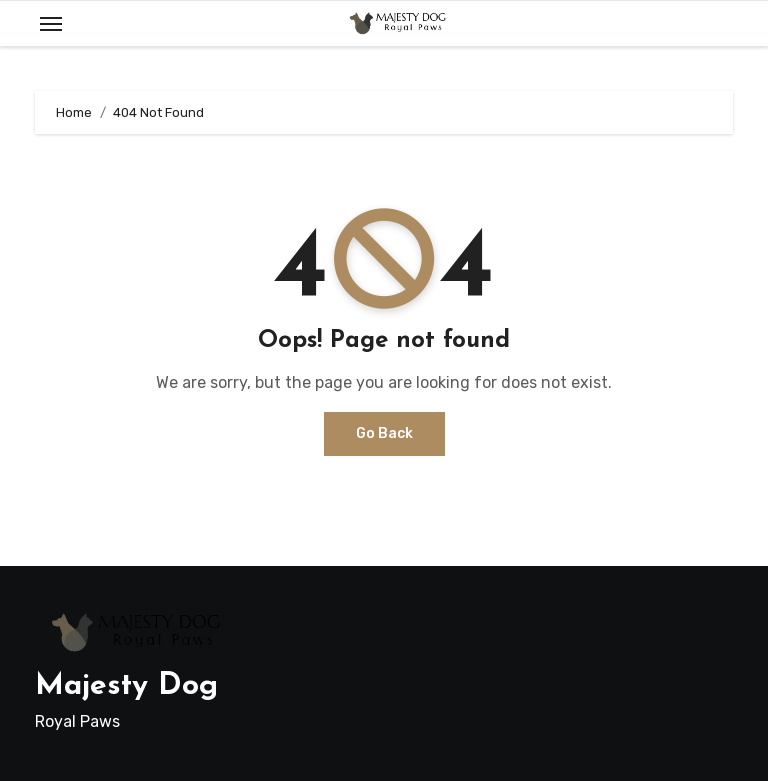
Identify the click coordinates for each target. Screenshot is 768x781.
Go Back (384, 433)
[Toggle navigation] (51, 24)
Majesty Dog (126, 686)
